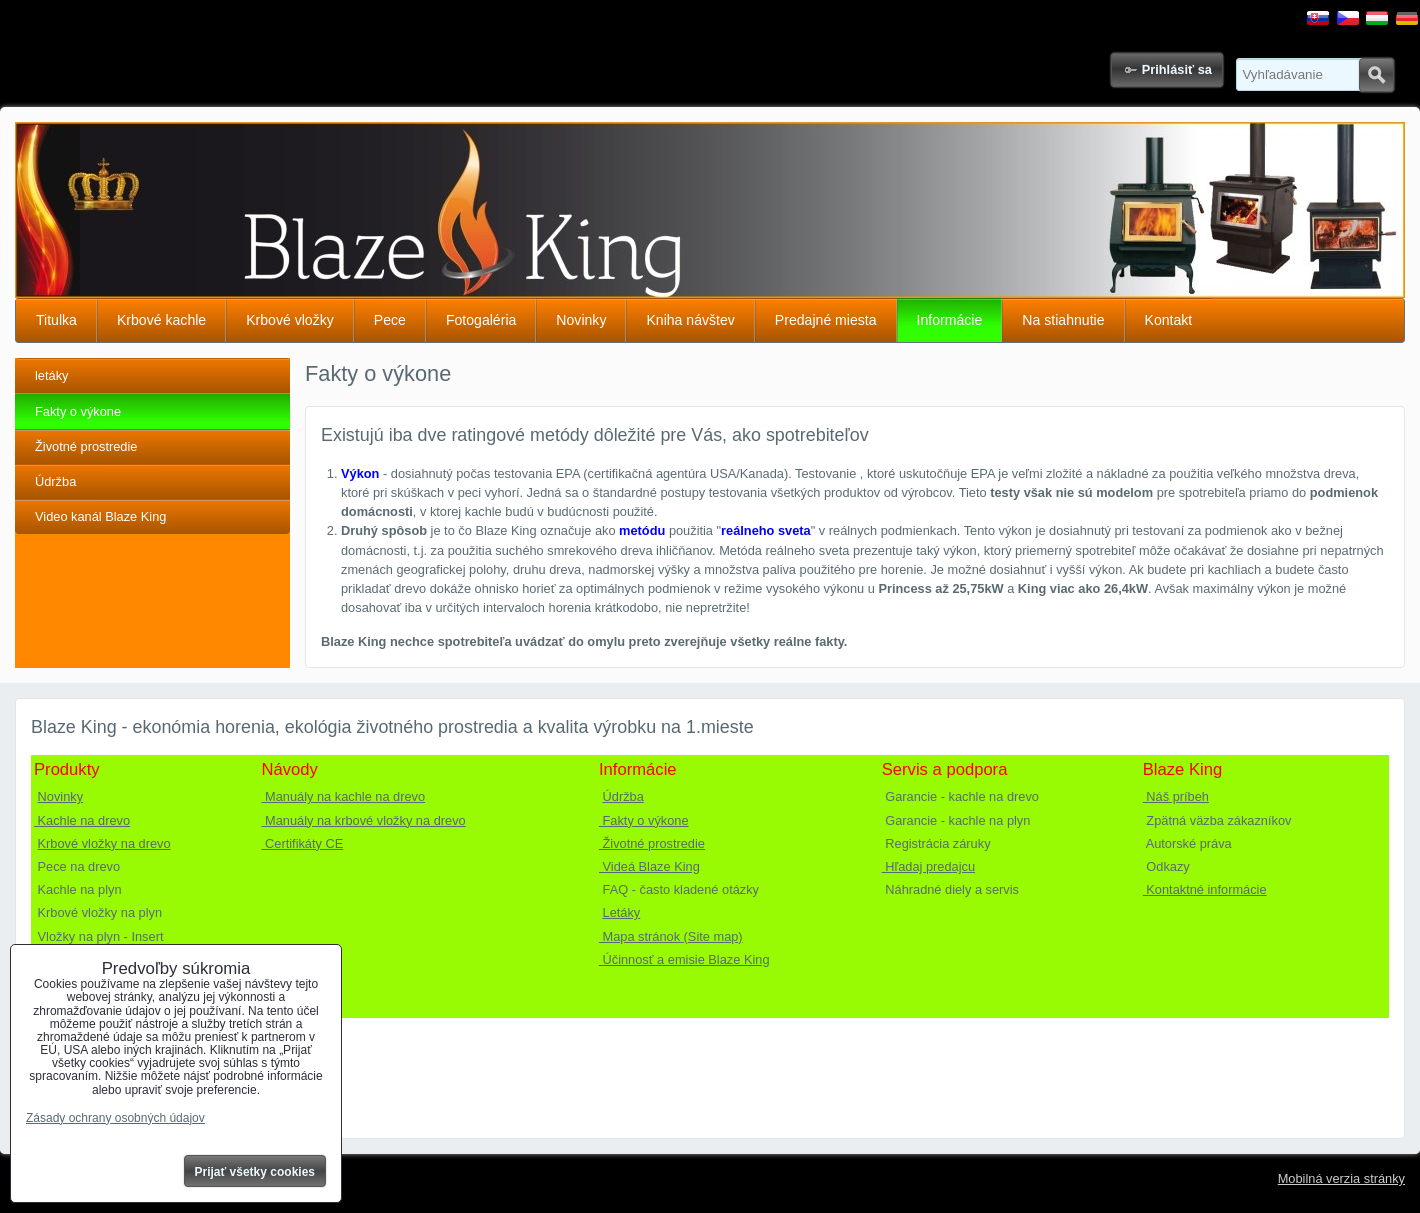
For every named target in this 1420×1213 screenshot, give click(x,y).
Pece (390, 320)
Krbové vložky (290, 320)
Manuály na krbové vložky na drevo (364, 820)
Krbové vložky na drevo (104, 843)
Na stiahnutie (1063, 320)
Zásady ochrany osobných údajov (115, 1118)
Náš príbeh (1176, 796)
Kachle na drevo (82, 820)
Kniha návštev (690, 320)
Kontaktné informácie (1205, 889)
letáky (51, 375)
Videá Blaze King (649, 866)
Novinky (581, 320)
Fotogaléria (481, 320)
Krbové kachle (161, 320)
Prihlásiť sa (1177, 69)
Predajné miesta (826, 320)
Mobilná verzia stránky (1341, 1178)
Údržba (55, 481)
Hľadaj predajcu (928, 866)
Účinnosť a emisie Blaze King (684, 959)
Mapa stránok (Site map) (671, 936)
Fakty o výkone (78, 411)
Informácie (950, 320)
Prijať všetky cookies (255, 1172)
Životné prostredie (86, 446)
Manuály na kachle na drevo (344, 796)
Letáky (622, 912)
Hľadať (1376, 75)
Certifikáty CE (303, 843)
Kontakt (1169, 320)
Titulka (56, 320)
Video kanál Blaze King (100, 516)
